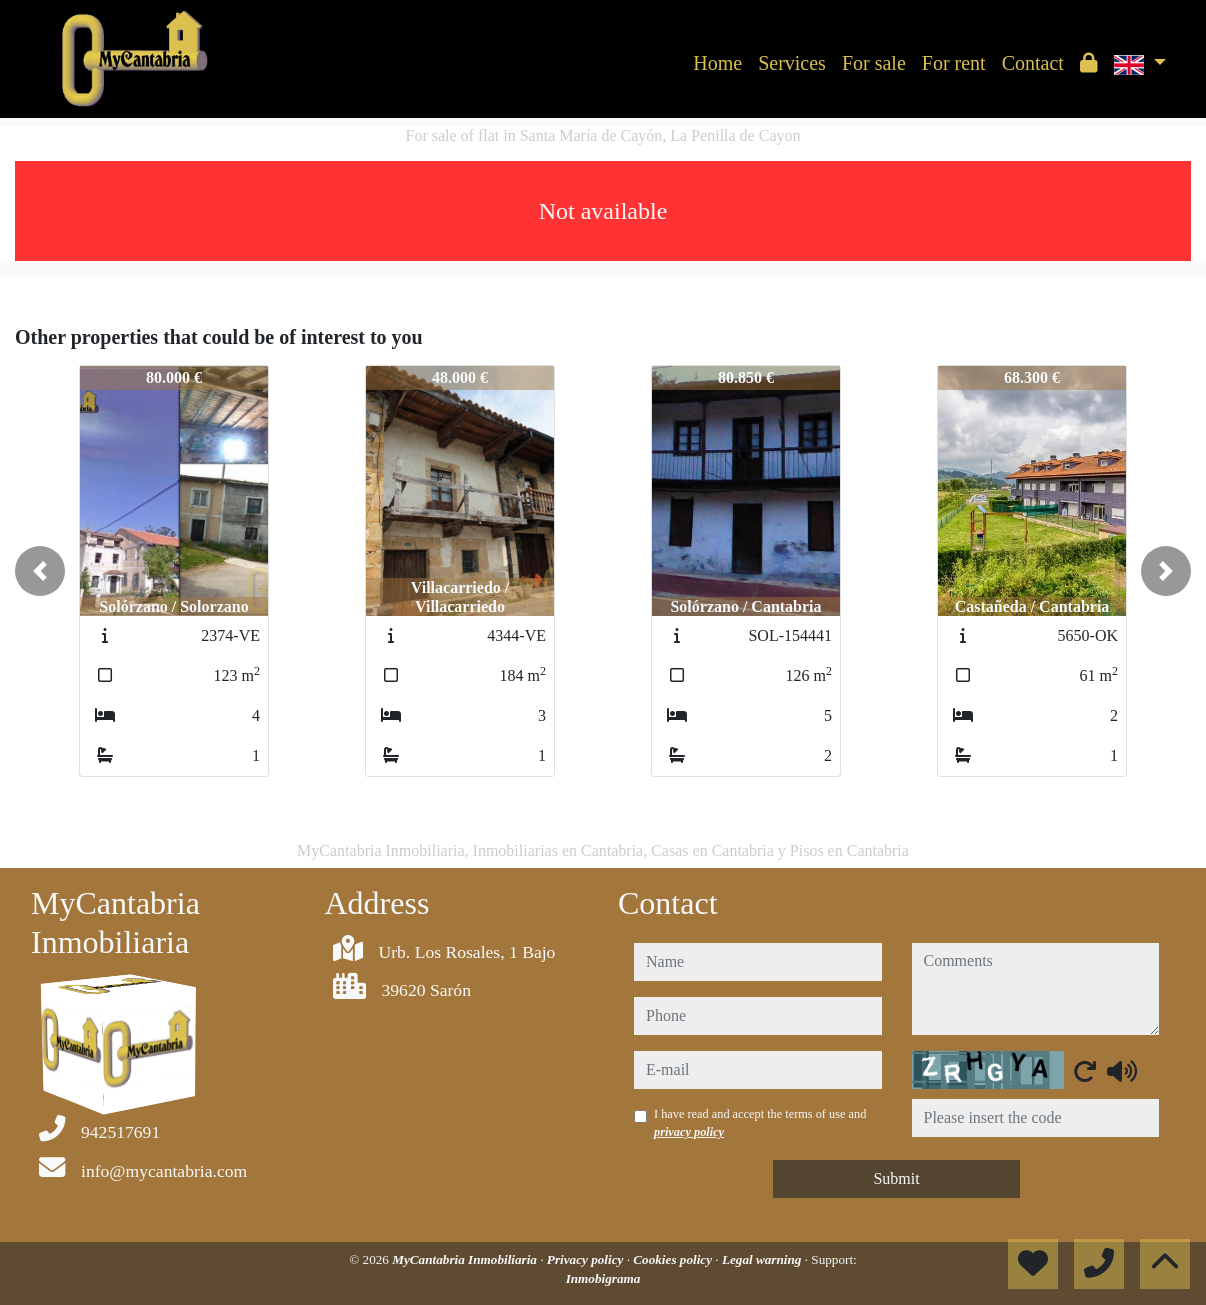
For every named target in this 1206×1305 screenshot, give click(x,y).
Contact (1033, 63)
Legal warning (763, 1259)
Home (717, 63)
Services (792, 63)
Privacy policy (587, 1259)
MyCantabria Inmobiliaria (466, 1259)
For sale (874, 63)
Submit (896, 1178)
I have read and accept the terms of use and (760, 1123)
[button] (40, 571)
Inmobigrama (603, 1278)
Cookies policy (674, 1259)
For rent (954, 63)
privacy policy (689, 1132)
